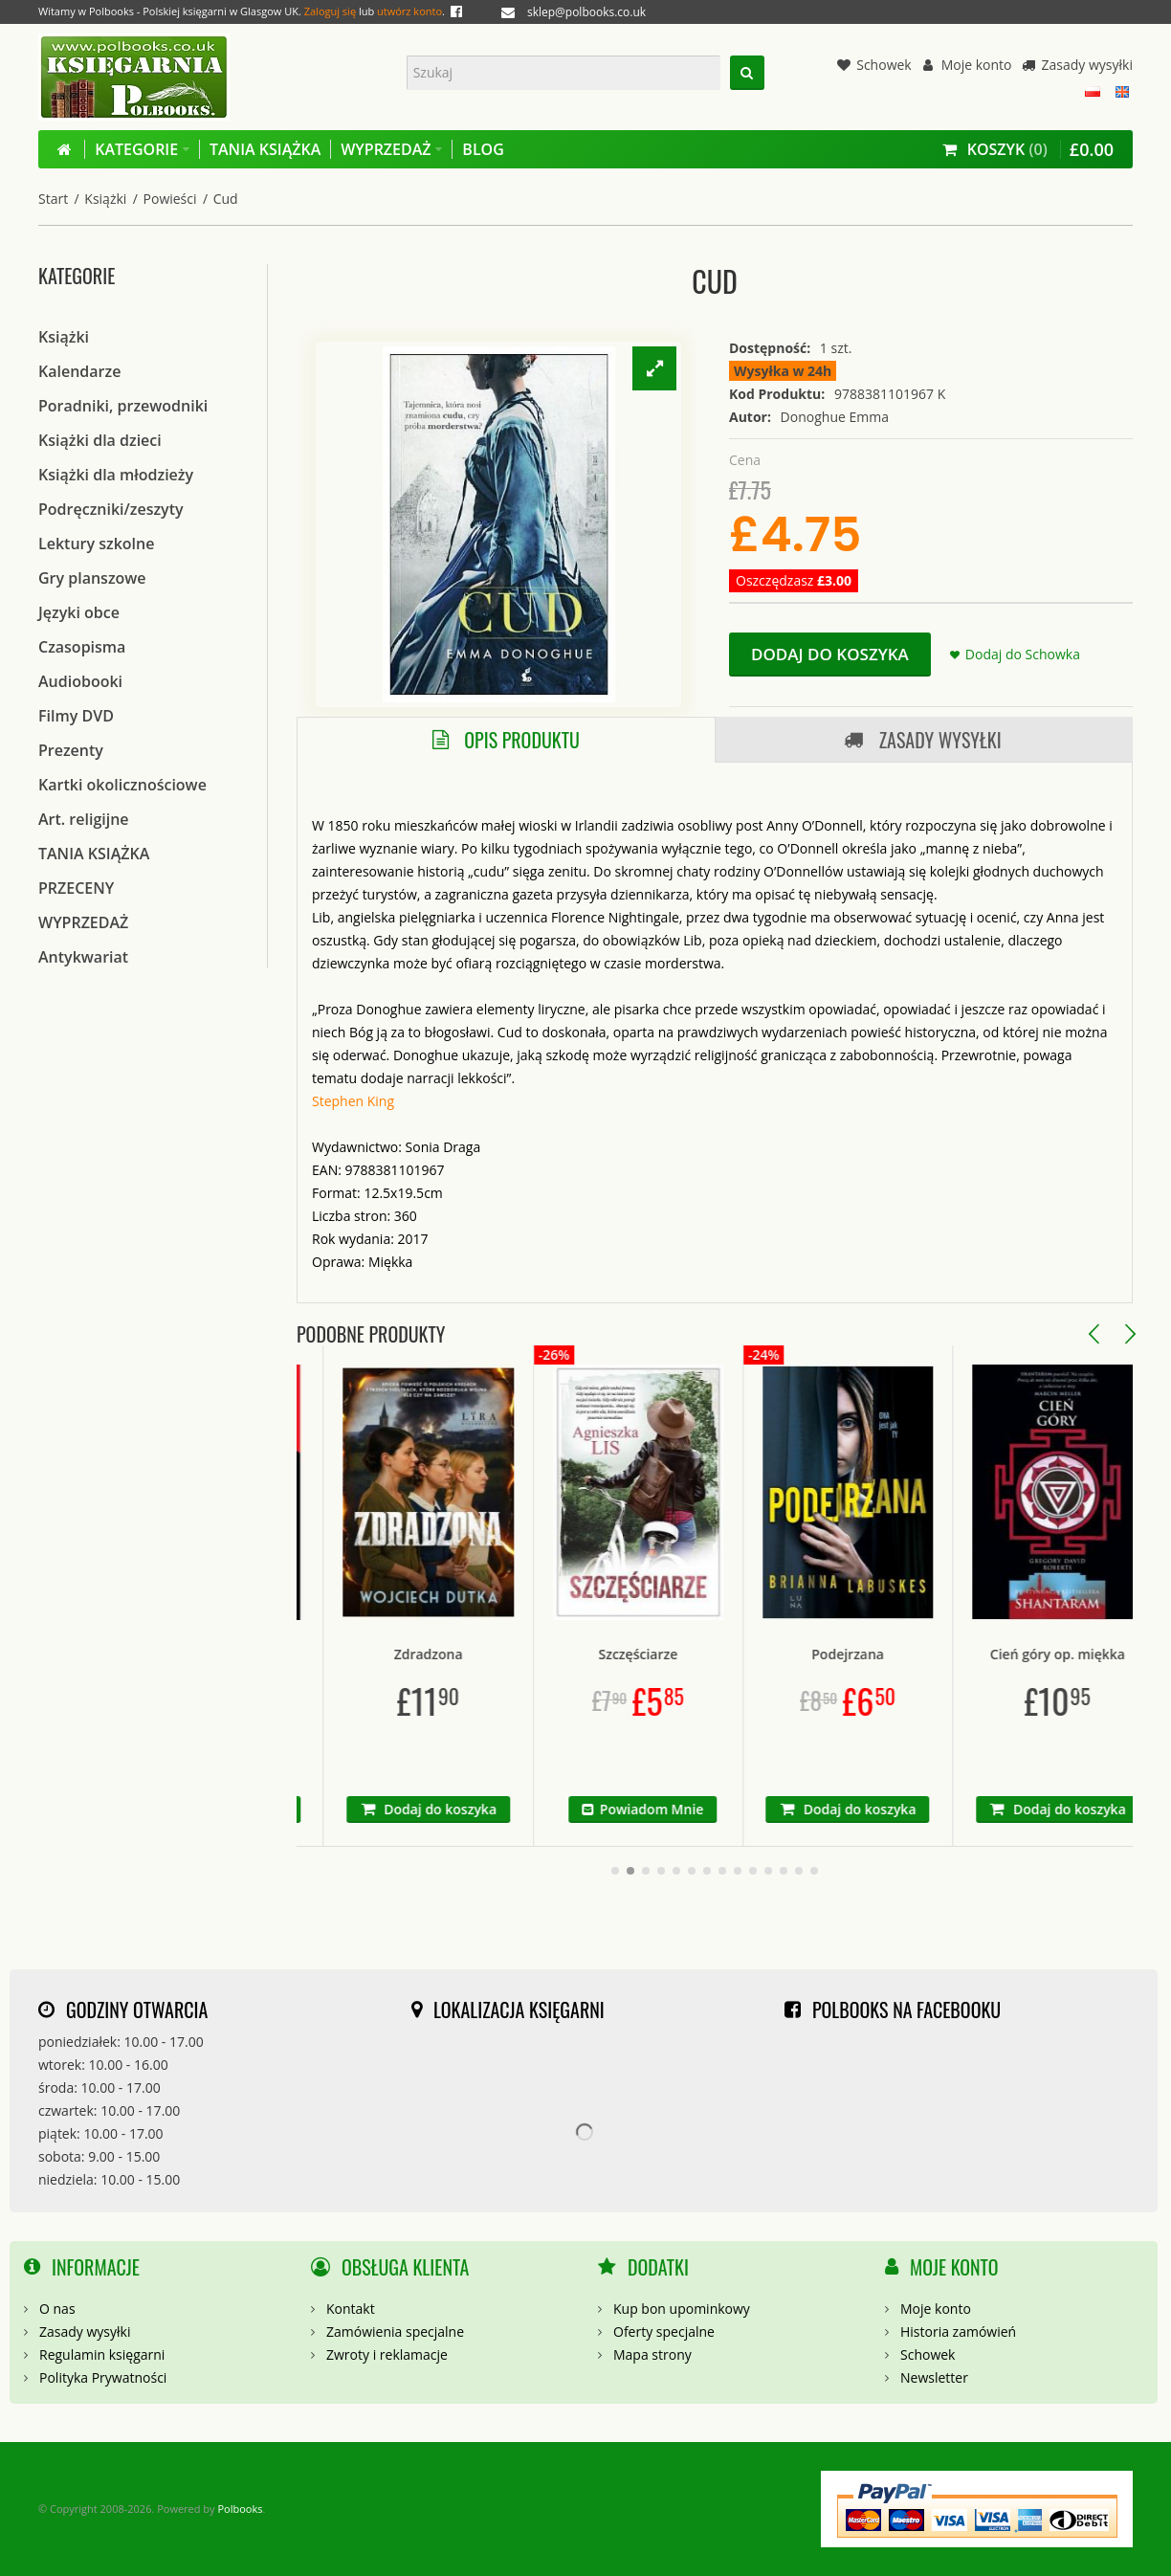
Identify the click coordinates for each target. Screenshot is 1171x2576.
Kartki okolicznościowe (122, 784)
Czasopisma (81, 646)
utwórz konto (409, 11)
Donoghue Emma (835, 417)
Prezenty (70, 750)
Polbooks (239, 2508)
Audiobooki (80, 681)
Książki (105, 198)
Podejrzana (924, 1654)
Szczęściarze (714, 1654)
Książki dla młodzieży (115, 474)
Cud (225, 198)
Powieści (170, 198)
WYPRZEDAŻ (83, 922)
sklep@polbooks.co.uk (586, 12)
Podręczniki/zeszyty (111, 509)
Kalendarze (79, 371)
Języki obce (79, 612)
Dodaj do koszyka (830, 654)
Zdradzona (504, 1654)
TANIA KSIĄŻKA (93, 853)
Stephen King (353, 1101)
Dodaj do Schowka (1022, 654)
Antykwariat (83, 956)
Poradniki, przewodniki (123, 405)
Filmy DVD (76, 715)
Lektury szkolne (96, 543)
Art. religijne (83, 819)
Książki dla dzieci (100, 440)
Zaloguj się (330, 11)
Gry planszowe (92, 577)
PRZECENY (76, 888)
